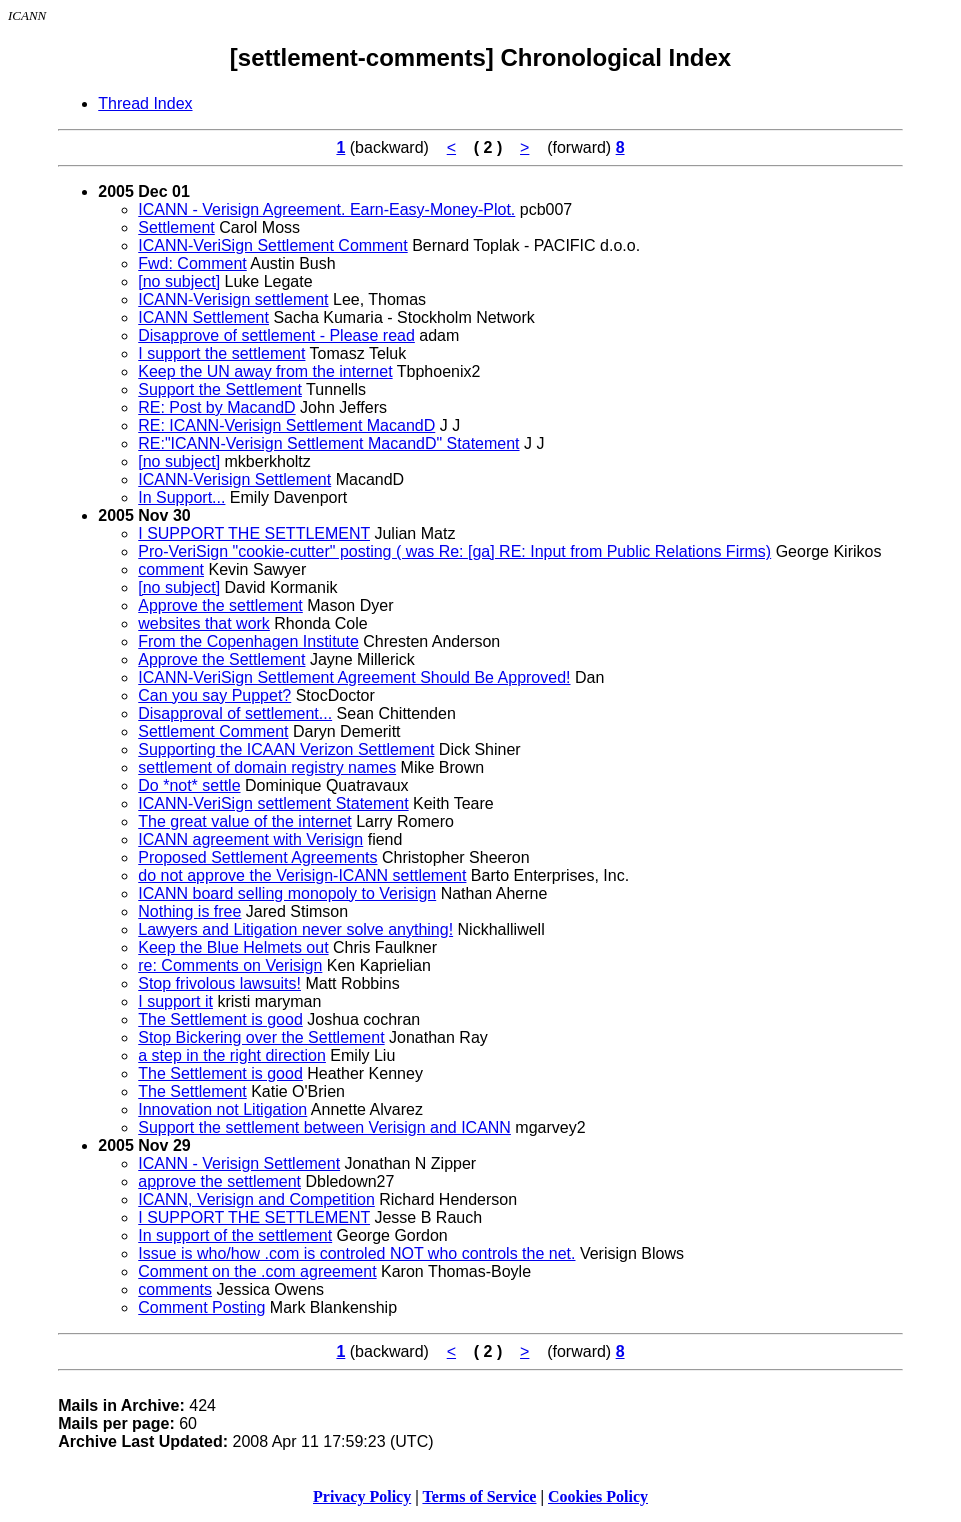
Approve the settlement (220, 605)
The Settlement (192, 1091)
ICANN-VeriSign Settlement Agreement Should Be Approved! (354, 677)
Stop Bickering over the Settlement (261, 1037)
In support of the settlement (235, 1235)
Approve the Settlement (221, 659)
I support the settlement (221, 353)
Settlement (176, 227)
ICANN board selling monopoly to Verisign (287, 893)
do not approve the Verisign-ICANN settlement (302, 875)
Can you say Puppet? (214, 695)
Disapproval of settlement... (235, 713)
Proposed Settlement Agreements (257, 857)
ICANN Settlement (203, 317)
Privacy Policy (362, 1496)
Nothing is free (189, 911)
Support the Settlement (220, 389)
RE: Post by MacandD (216, 407)
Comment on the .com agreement (257, 1271)
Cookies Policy (598, 1496)
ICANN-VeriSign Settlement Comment (272, 245)
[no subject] (179, 281)
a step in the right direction (232, 1055)
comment (171, 569)
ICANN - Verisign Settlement (239, 1163)
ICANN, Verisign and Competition (256, 1199)
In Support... (181, 497)
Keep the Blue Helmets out (233, 947)
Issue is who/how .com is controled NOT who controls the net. (356, 1253)
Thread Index (145, 103)
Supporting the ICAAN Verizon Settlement (286, 749)
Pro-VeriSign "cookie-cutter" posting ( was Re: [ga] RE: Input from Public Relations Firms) (454, 551)
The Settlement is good (220, 1019)
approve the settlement (219, 1181)
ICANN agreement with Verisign (250, 839)
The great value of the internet (244, 821)
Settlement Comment (213, 731)
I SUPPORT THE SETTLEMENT (254, 533)
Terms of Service (479, 1496)
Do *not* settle (189, 785)
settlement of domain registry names (267, 767)
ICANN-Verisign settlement (233, 299)
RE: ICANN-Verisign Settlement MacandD (286, 425)
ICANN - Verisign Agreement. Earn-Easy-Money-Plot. (326, 209)
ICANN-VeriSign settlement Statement (273, 803)
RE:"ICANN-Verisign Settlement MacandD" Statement (328, 443)
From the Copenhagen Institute (248, 641)
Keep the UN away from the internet (265, 371)
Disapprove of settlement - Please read (276, 335)
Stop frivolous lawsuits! (219, 983)
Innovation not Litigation (222, 1109)
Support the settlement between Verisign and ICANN (324, 1127)
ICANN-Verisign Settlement (234, 479)
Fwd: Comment (192, 263)
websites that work (204, 623)
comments (175, 1289)
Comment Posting (201, 1307)
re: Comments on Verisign (230, 965)
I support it (175, 1001)
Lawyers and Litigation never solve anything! (295, 929)
